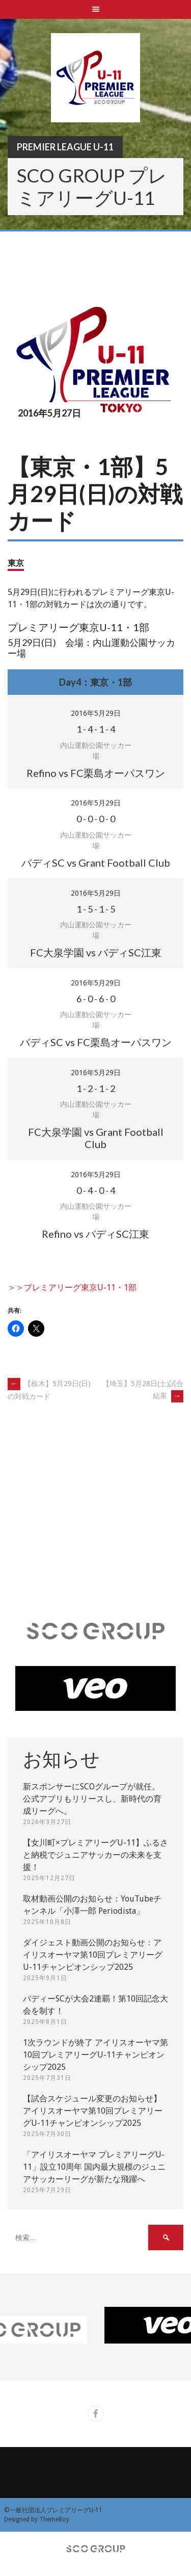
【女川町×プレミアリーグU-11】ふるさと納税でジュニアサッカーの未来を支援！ (95, 1855)
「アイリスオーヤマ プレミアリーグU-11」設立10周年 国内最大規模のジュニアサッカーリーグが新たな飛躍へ (94, 2167)
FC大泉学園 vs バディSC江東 (95, 952)
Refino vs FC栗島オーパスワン (95, 773)
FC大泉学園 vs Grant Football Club (95, 1138)
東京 (16, 562)
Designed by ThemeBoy (36, 2519)
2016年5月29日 (96, 713)
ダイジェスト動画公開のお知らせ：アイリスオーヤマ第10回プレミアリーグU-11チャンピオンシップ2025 (92, 1955)
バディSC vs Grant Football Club (95, 862)
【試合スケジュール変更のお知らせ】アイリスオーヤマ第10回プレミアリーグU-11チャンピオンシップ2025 (92, 2111)
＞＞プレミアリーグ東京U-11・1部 (72, 1287)
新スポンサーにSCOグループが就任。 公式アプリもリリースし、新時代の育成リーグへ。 (92, 1799)
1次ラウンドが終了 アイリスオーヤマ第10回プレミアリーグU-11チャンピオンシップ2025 (95, 2055)
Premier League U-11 (65, 146)
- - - (95, 729)
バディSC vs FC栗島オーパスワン (96, 1042)
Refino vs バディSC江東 (95, 1234)
